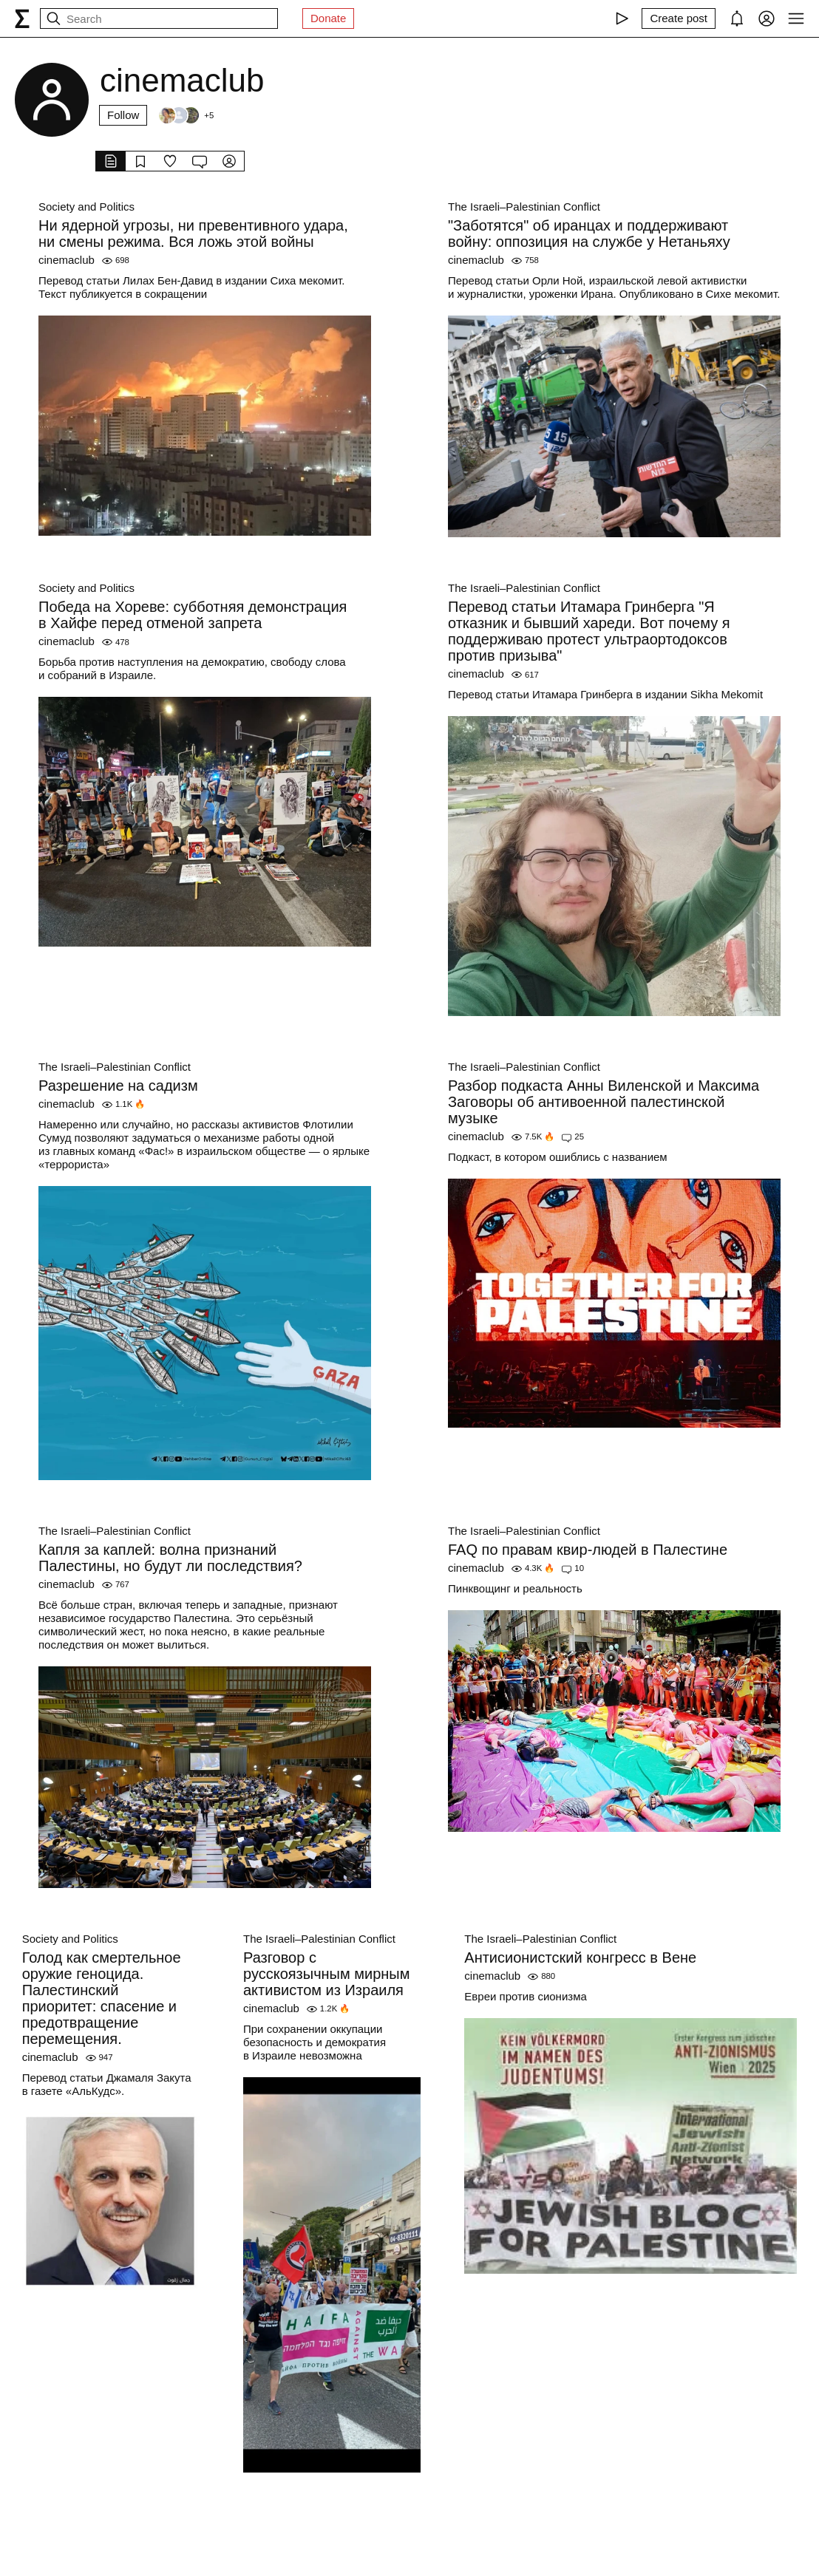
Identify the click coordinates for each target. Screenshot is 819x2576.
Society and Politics (86, 206)
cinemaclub (66, 259)
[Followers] (185, 115)
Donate (328, 18)
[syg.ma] (22, 18)
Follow (123, 115)
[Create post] (678, 18)
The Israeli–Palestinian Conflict (524, 206)
